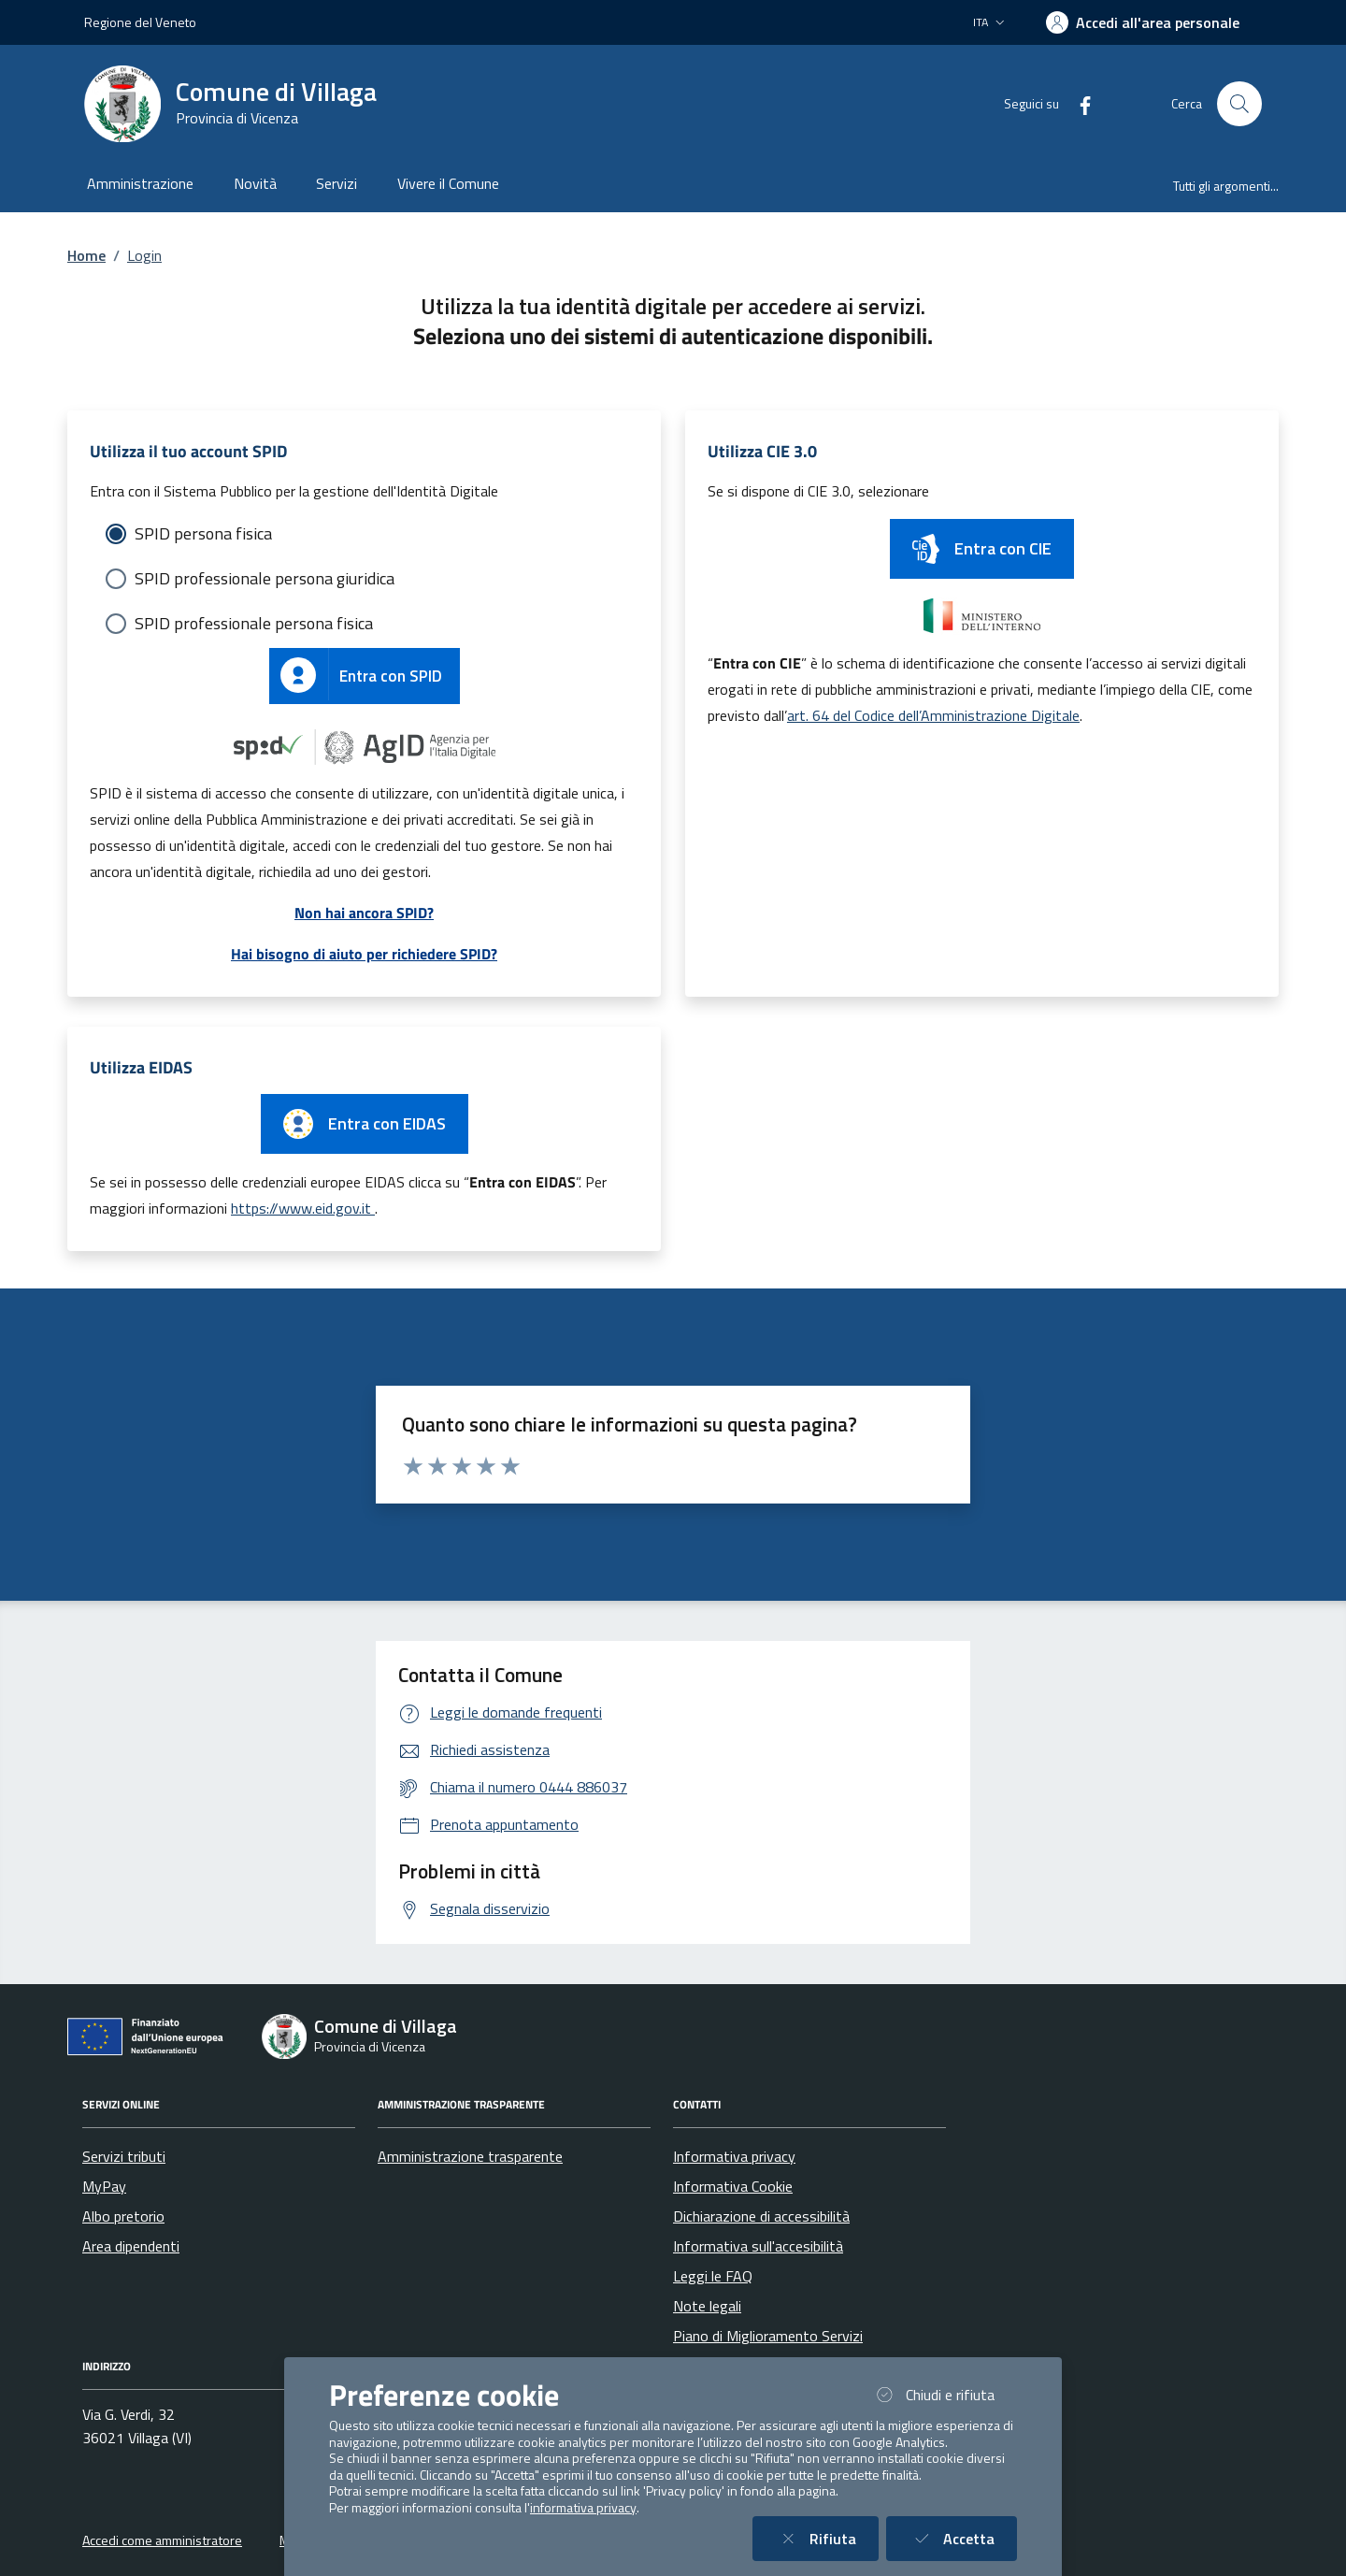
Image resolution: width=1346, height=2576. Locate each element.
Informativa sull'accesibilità (758, 2246)
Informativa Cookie (733, 2186)
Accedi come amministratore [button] (162, 2540)
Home (86, 255)
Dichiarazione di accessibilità (761, 2216)
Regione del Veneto (140, 22)
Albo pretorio (123, 2216)
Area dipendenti (130, 2246)
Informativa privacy (734, 2156)
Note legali (707, 2306)
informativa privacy (583, 2507)
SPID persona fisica (203, 533)
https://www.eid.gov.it (303, 1208)
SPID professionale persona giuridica (264, 578)
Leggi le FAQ (712, 2276)
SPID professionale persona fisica (254, 623)
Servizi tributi (123, 2156)
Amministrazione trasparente (470, 2156)
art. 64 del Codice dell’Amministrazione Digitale (933, 715)
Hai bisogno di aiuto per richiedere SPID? (364, 954)
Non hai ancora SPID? (364, 912)
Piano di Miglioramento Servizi (768, 2335)
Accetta (963, 2538)
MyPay (104, 2186)
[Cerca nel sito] (1239, 103)
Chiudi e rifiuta (944, 2394)
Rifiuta (827, 2538)
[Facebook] (1077, 103)
